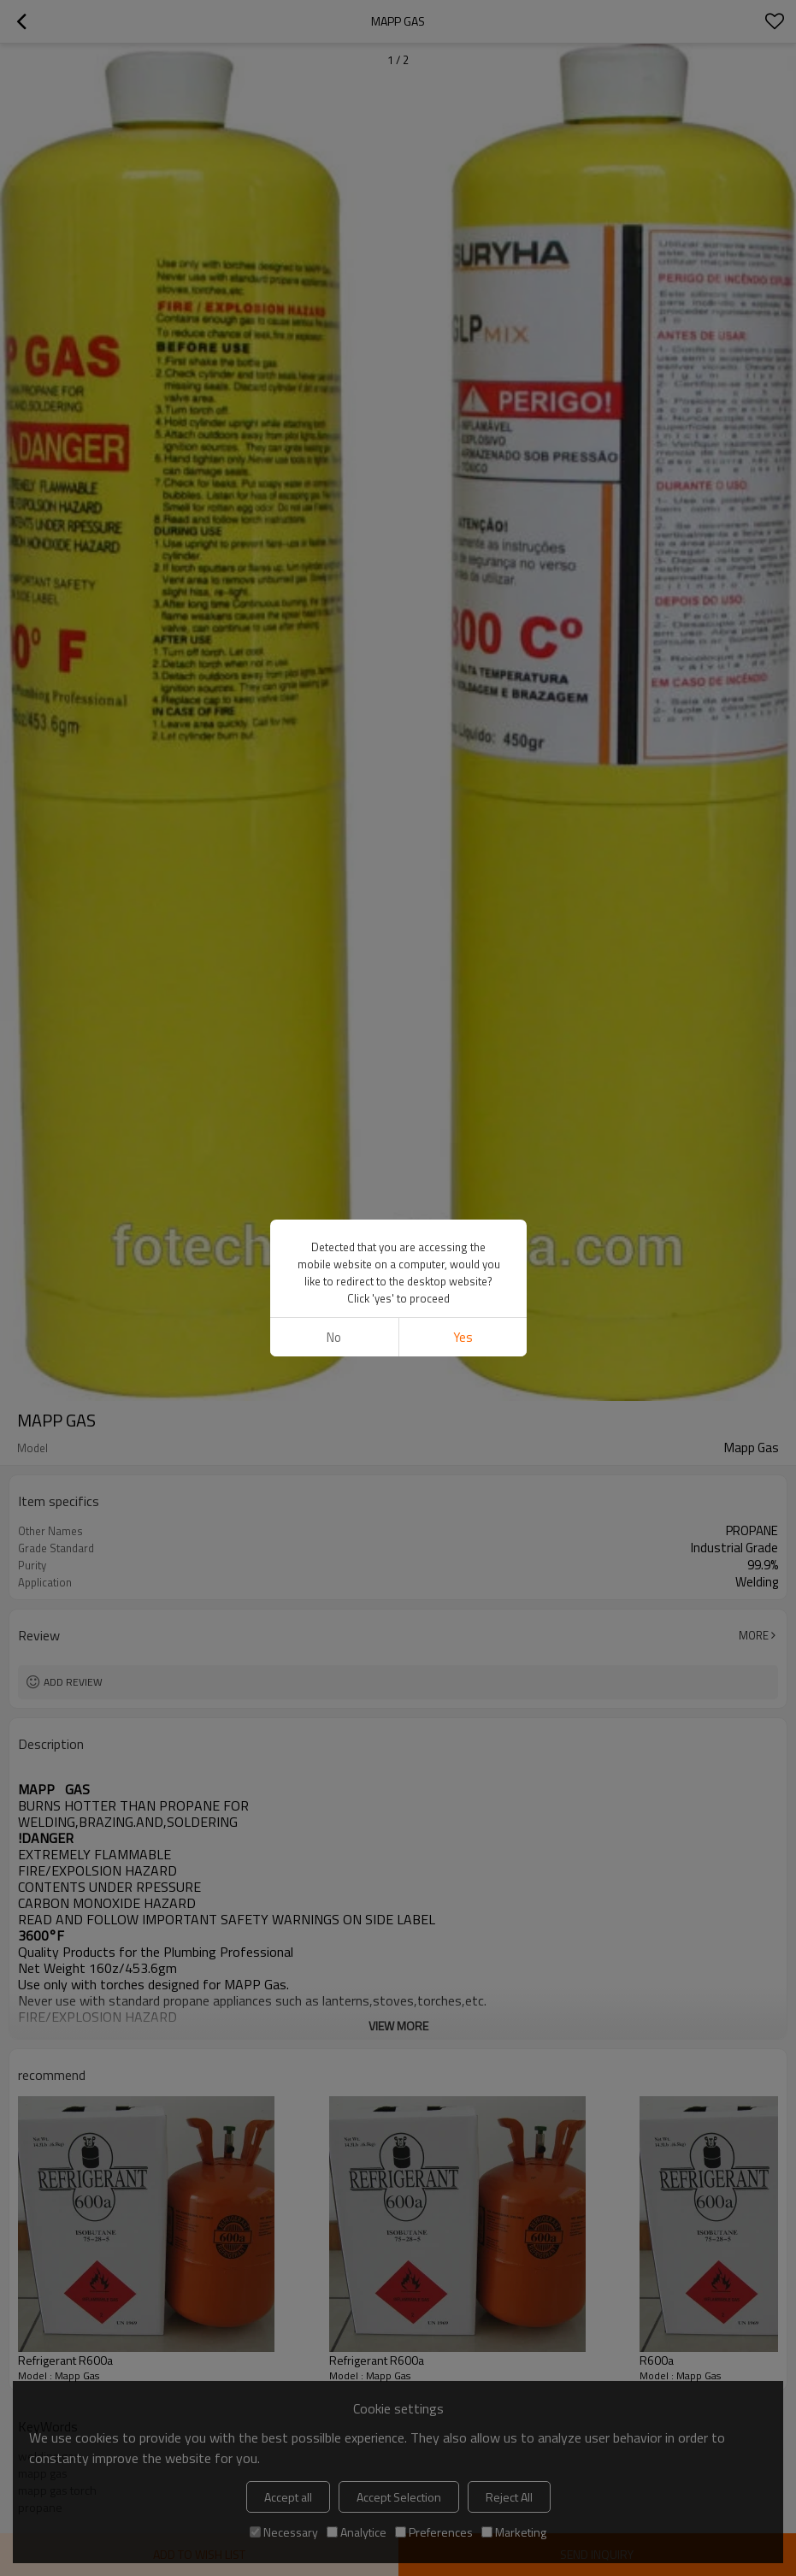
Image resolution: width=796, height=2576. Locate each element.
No (334, 1337)
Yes (462, 1337)
